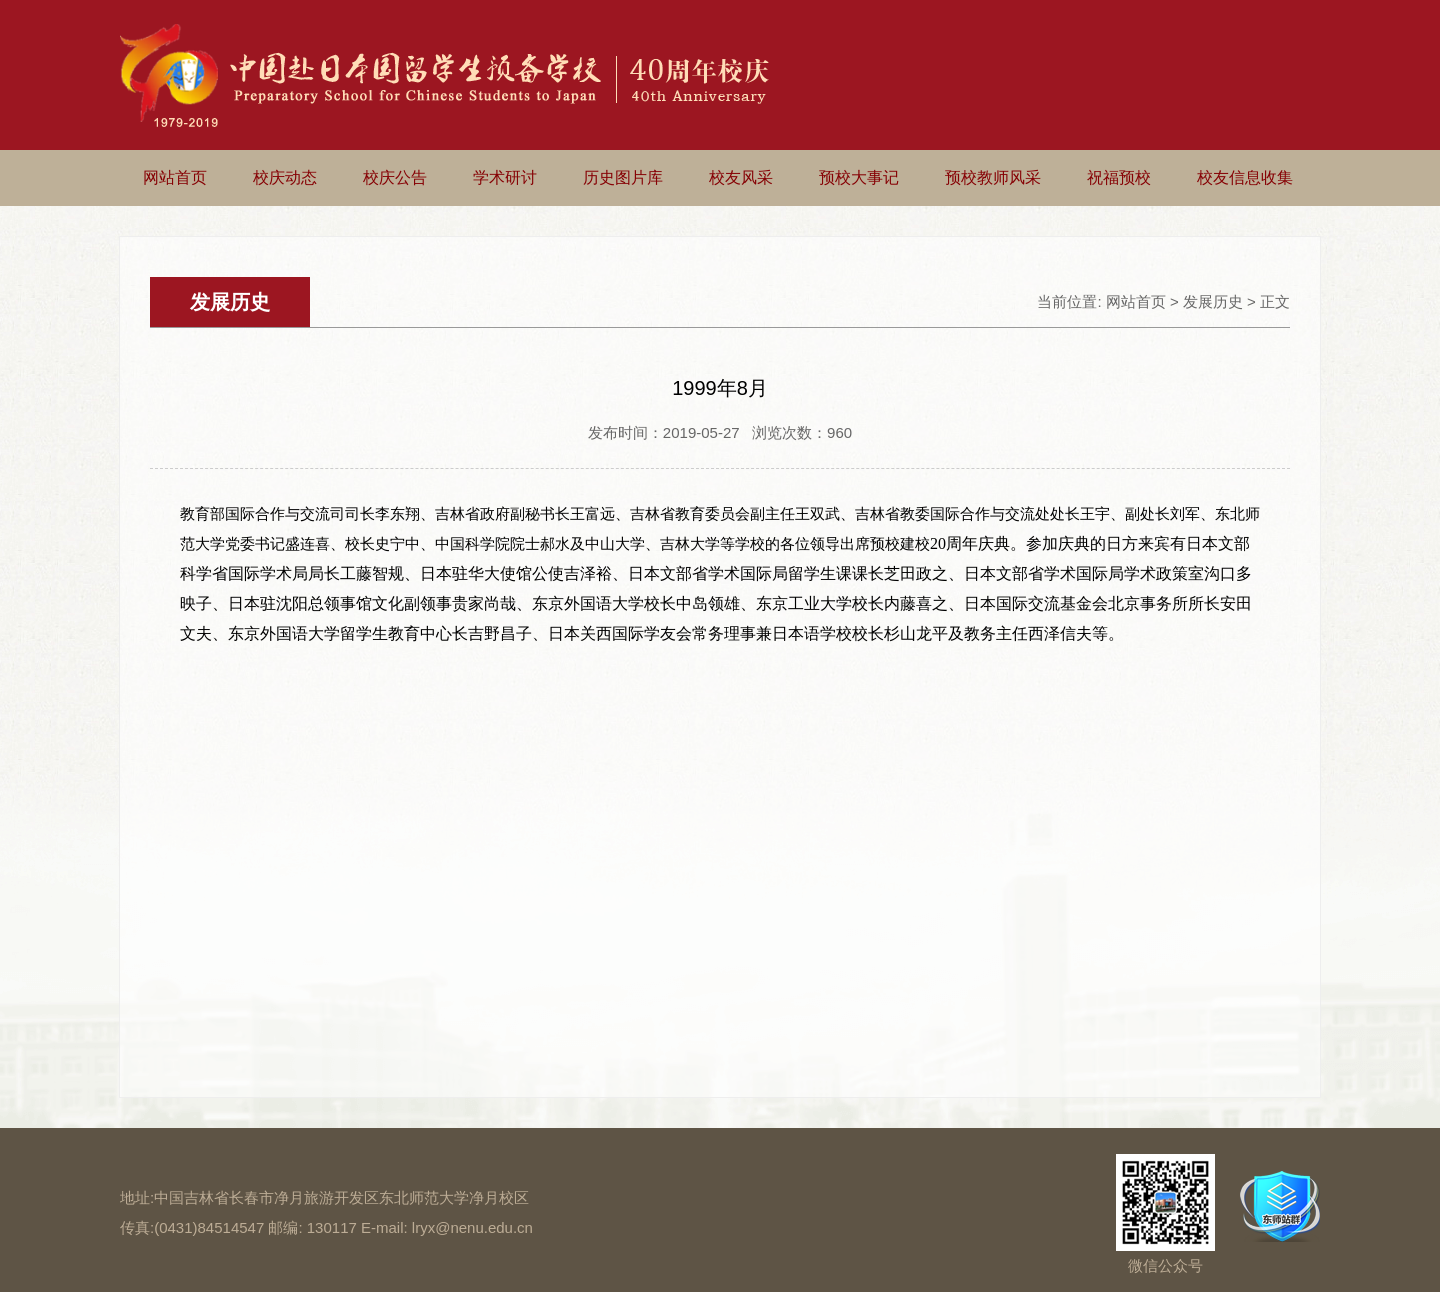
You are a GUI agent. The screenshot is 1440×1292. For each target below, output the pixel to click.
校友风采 (741, 177)
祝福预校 (1119, 177)
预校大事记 (859, 177)
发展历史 (1213, 301)
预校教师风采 (993, 177)
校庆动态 (285, 177)
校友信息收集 (1245, 177)
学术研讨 (505, 177)
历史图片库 (623, 177)
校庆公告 (395, 177)
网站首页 (175, 177)
